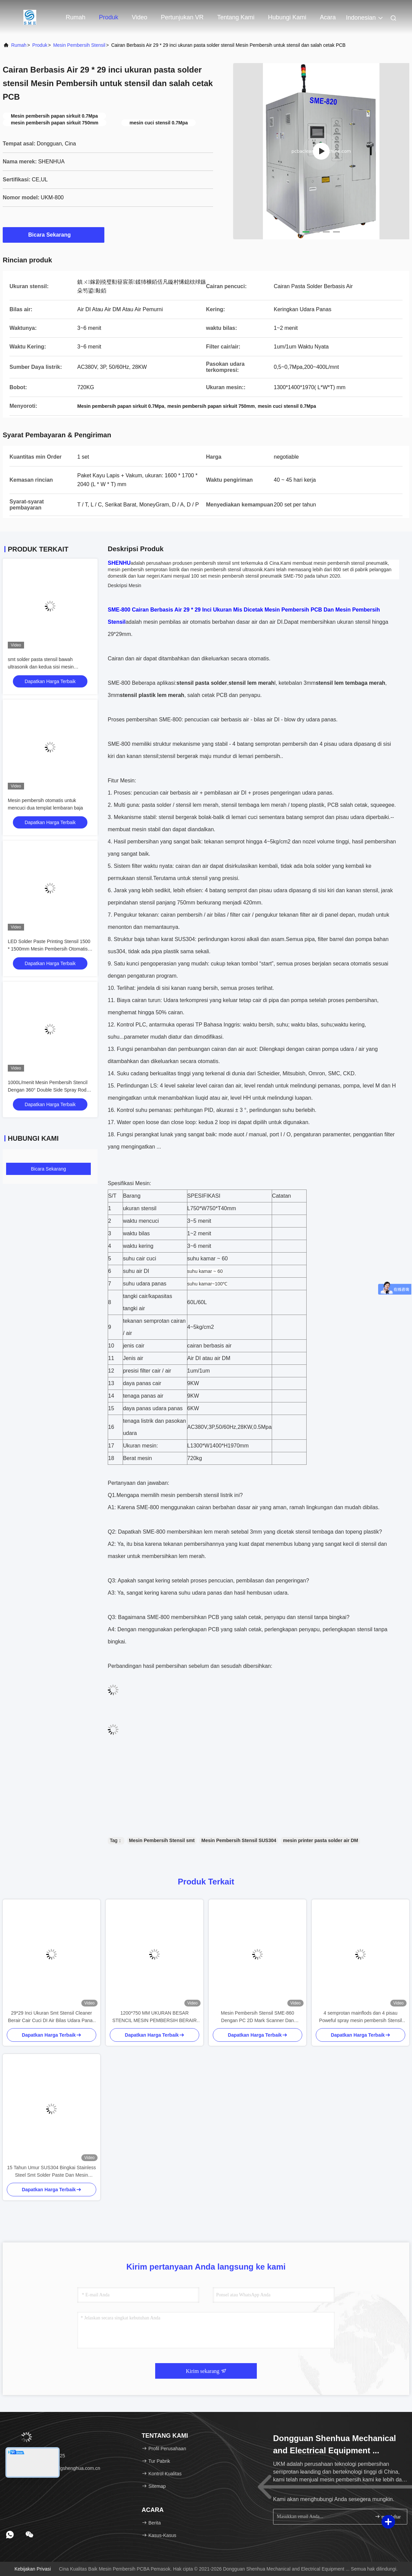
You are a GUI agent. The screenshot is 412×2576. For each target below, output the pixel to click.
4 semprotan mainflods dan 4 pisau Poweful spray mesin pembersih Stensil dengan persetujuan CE (360, 2017)
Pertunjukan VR (182, 17)
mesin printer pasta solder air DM (320, 1840)
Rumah (75, 17)
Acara (328, 17)
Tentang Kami (235, 17)
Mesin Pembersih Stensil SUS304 (238, 1840)
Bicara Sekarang (53, 234)
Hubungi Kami (287, 17)
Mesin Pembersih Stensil (79, 45)
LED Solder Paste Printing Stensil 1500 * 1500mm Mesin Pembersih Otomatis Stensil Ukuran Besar (49, 949)
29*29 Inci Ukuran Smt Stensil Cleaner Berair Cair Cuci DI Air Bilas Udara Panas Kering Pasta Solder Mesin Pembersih (51, 2017)
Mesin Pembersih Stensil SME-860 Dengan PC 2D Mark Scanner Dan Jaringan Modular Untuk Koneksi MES (258, 2017)
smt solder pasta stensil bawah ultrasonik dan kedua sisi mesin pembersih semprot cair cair (41, 667)
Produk (108, 17)
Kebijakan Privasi (33, 2569)
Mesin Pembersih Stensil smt (162, 1840)
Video (139, 17)
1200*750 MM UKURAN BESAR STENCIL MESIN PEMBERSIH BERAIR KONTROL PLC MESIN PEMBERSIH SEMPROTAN (154, 2017)
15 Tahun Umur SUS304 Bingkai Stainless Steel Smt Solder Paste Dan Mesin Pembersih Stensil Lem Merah (51, 2172)
